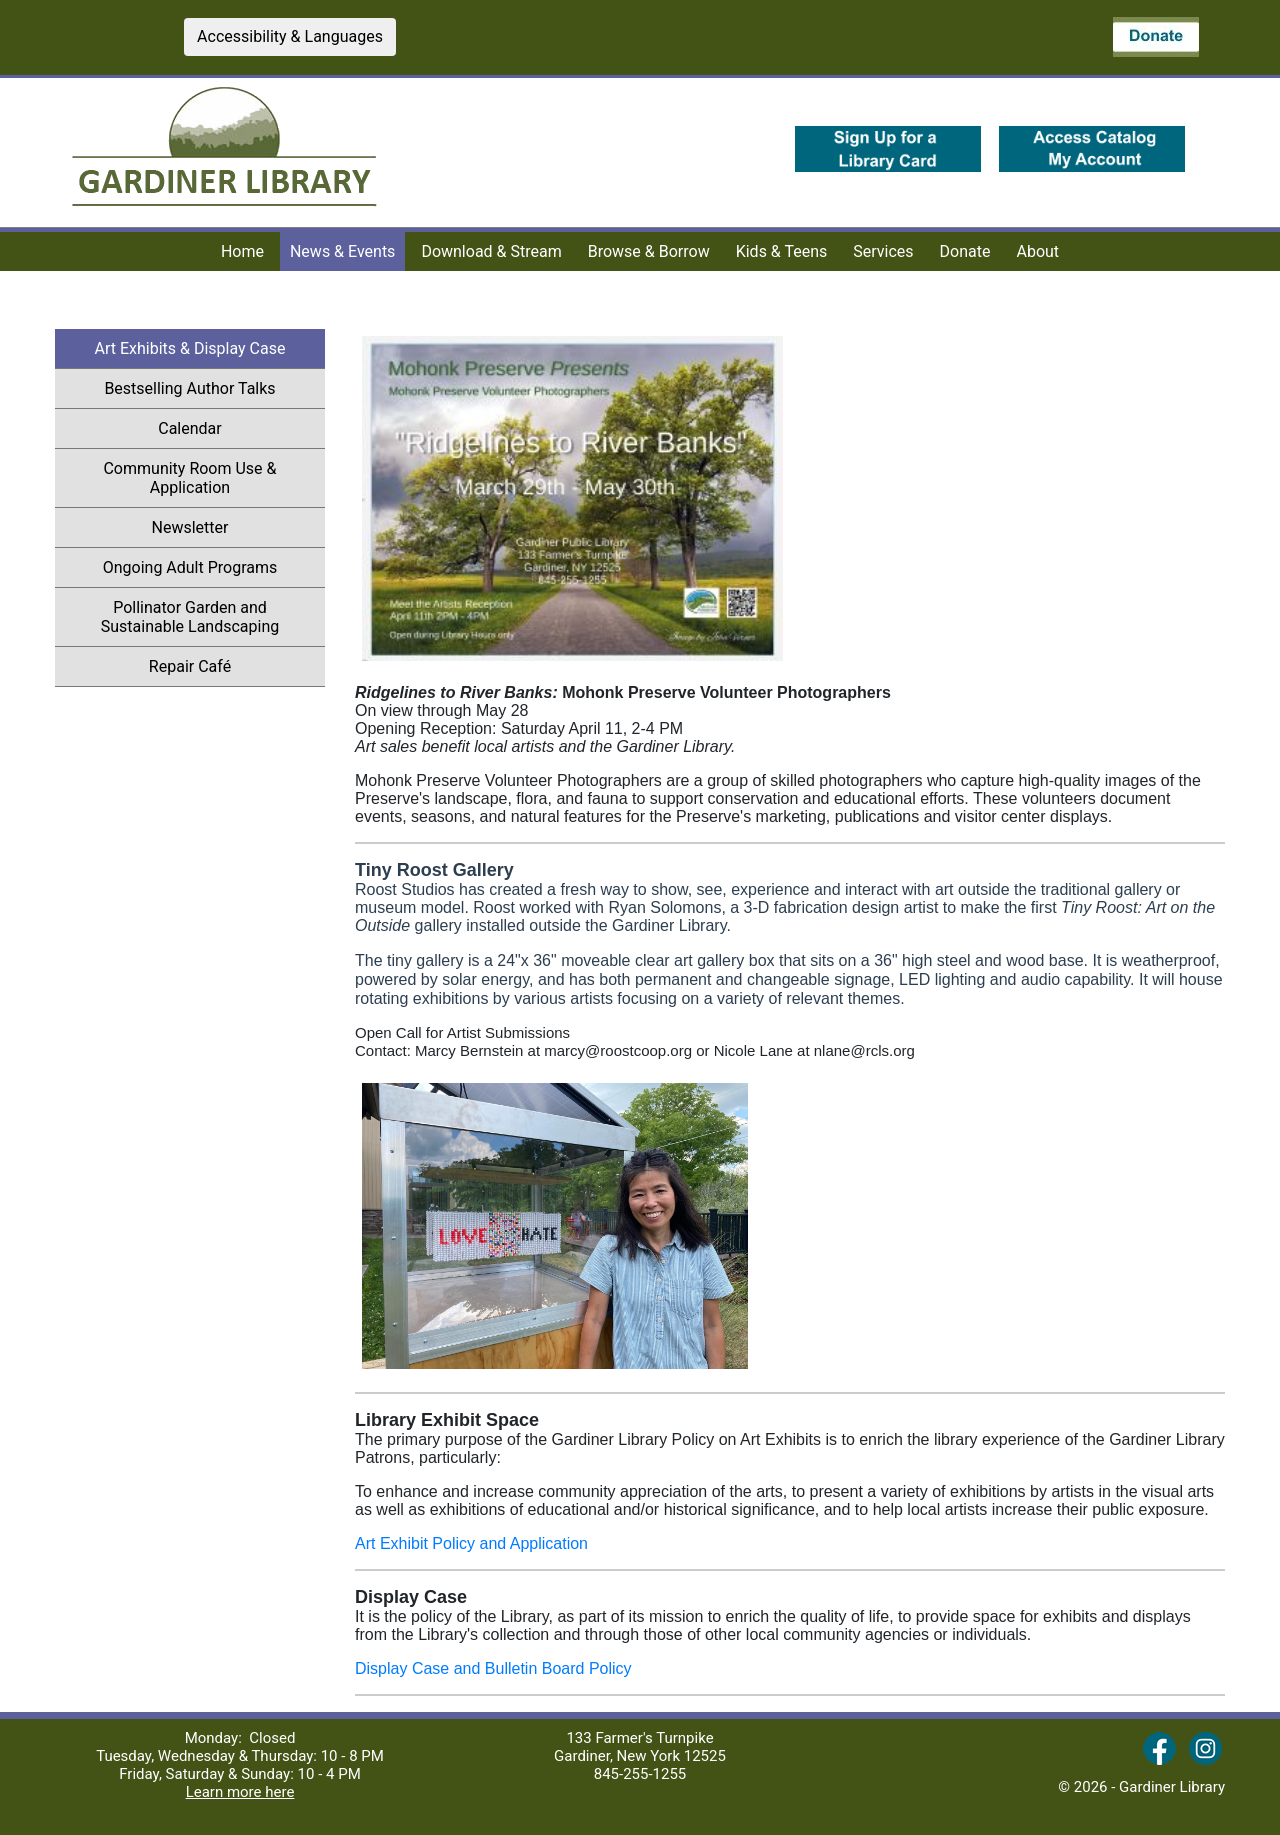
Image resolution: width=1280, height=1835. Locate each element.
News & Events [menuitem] (342, 251)
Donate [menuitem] (965, 251)
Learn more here (240, 1792)
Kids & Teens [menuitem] (782, 251)
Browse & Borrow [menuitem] (649, 251)
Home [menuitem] (242, 251)
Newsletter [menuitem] (238, 527)
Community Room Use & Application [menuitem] (189, 478)
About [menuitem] (1038, 251)
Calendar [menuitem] (241, 428)
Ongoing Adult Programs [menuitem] (190, 567)
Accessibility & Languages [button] (290, 36)
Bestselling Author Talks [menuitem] (214, 388)
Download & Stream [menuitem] (491, 251)
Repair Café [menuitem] (190, 666)
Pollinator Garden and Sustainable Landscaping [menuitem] (190, 617)
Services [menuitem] (883, 251)
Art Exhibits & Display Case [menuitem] (190, 348)
